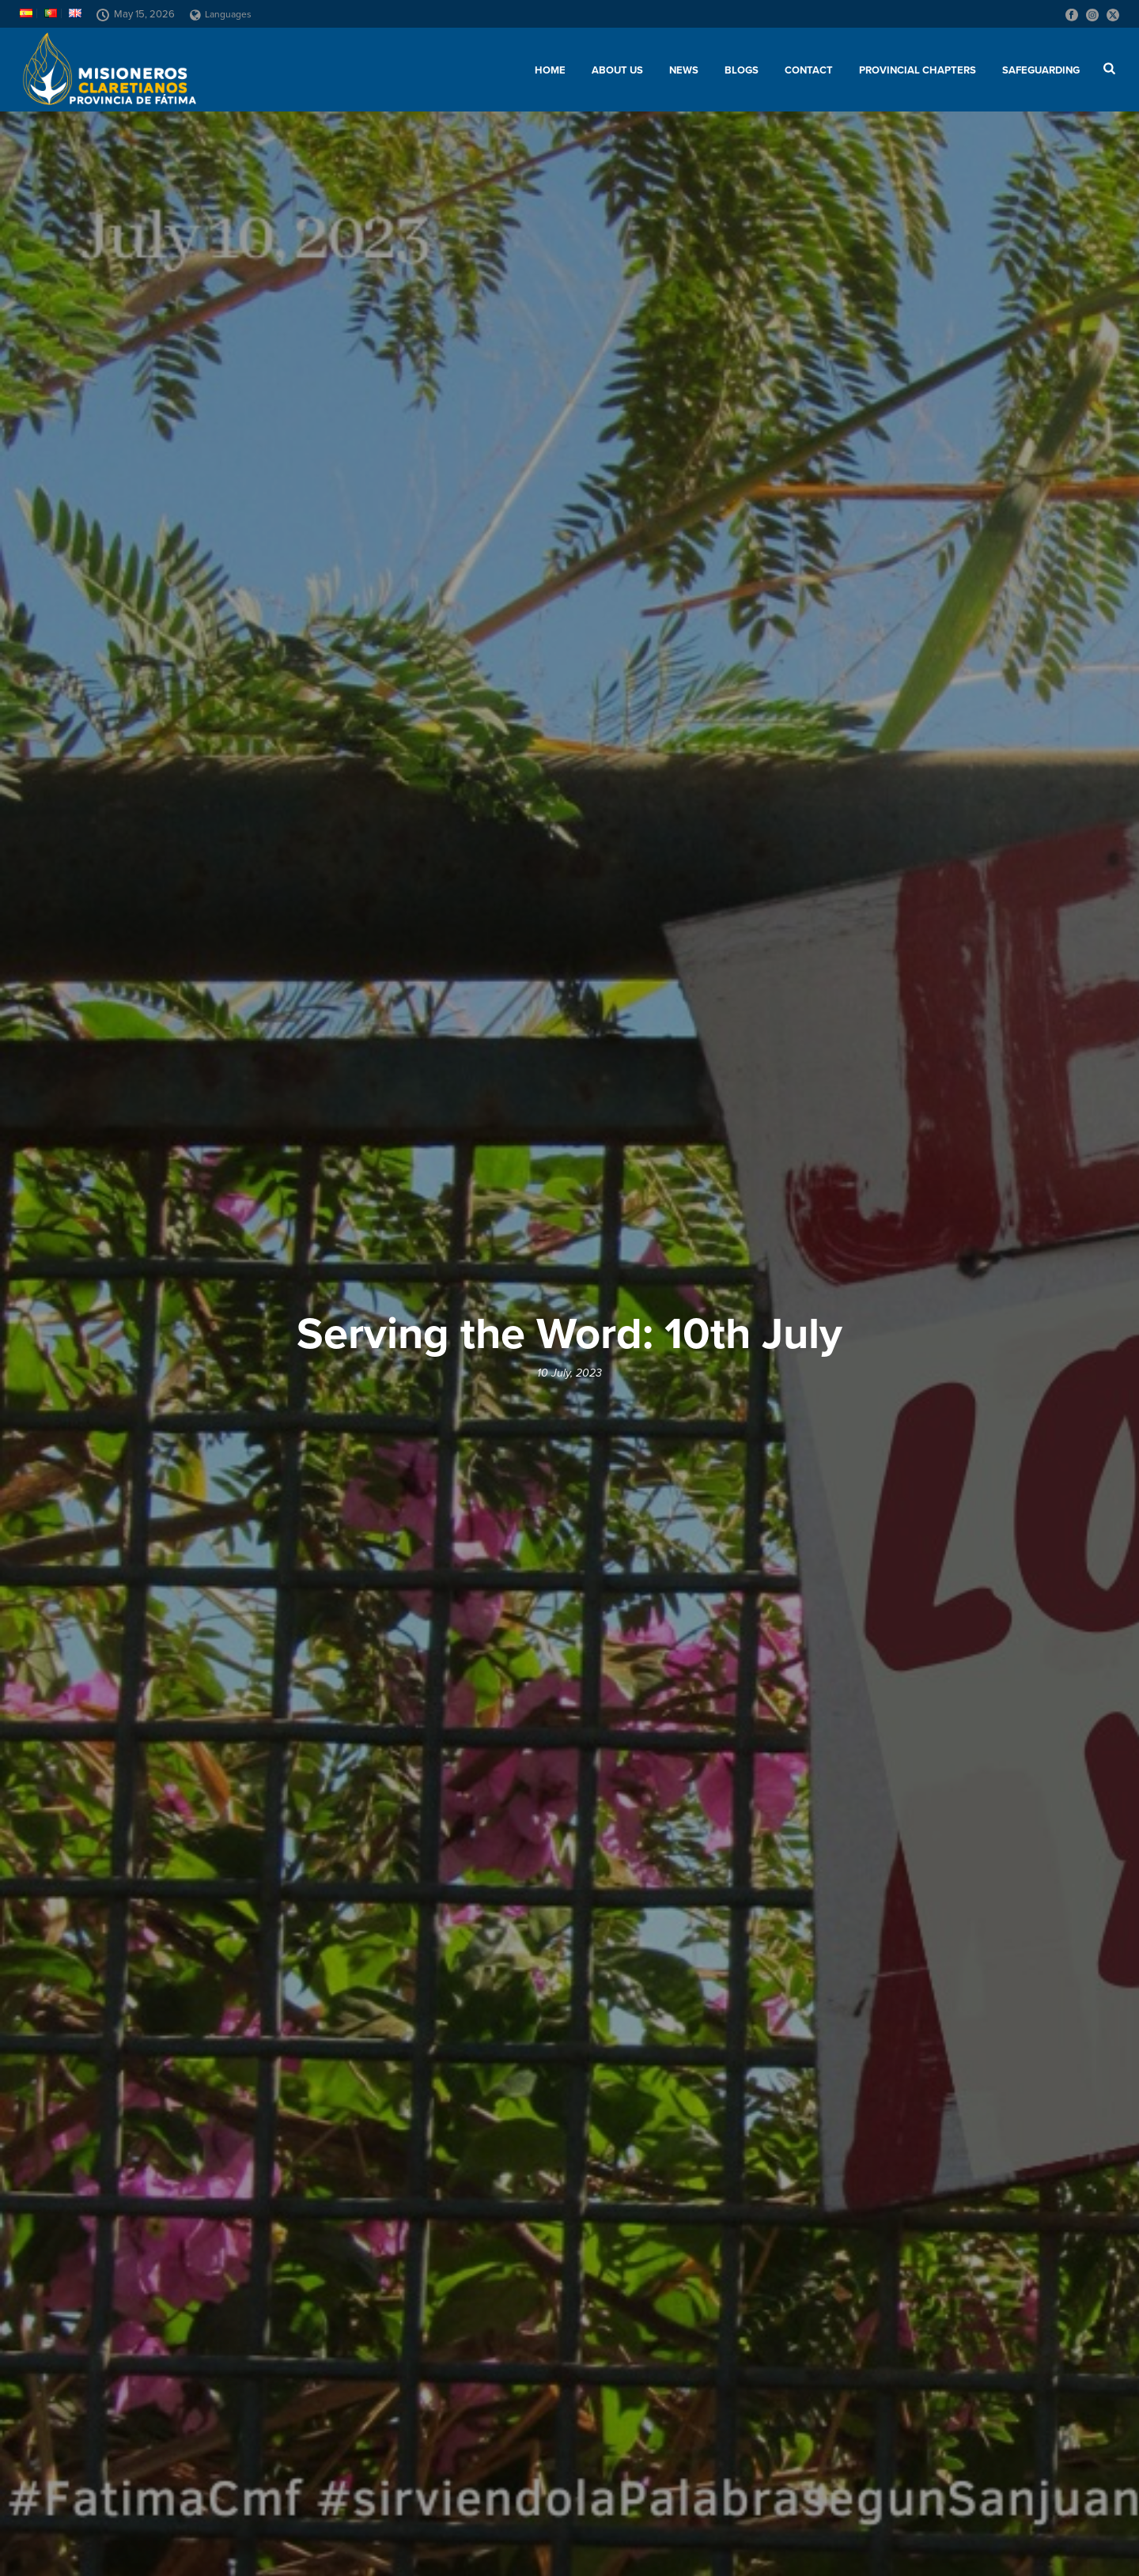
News (683, 70)
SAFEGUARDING (1041, 70)
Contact (809, 70)
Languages (221, 14)
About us (617, 70)
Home (550, 70)
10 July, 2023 (569, 1373)
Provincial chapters (917, 70)
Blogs (742, 70)
